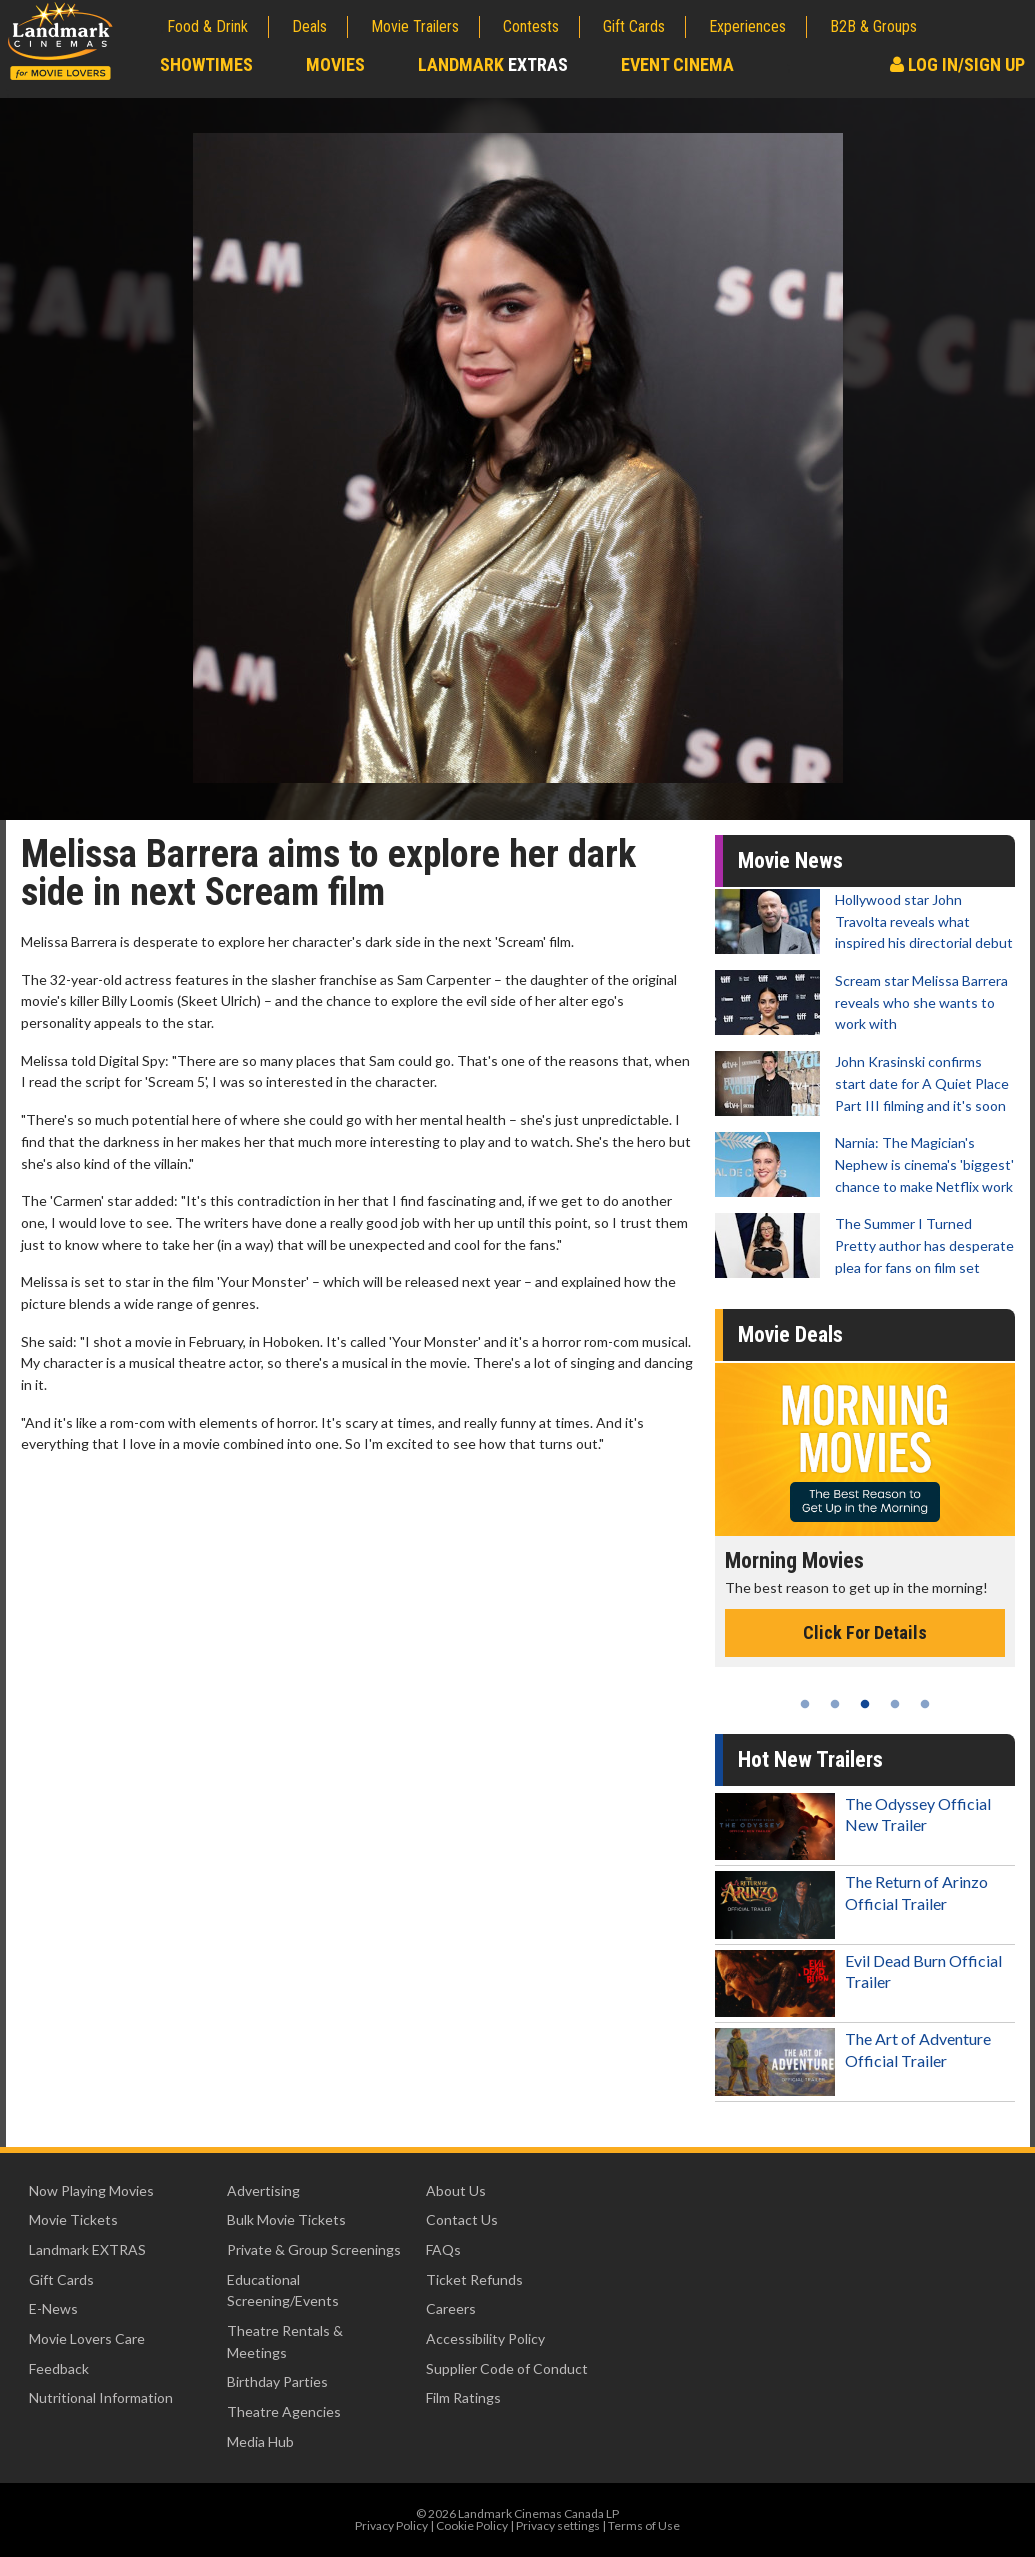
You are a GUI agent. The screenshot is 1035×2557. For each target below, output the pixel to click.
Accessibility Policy (485, 2338)
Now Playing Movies (91, 2190)
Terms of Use (644, 2525)
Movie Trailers (415, 26)
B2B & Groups (873, 26)
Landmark (493, 64)
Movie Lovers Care (87, 2338)
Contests (531, 26)
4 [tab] (895, 1704)
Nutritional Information (101, 2397)
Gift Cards (634, 26)
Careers (451, 2308)
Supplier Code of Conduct (507, 2368)
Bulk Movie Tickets (286, 2219)
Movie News (790, 860)
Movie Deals (790, 1334)
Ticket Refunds (474, 2279)
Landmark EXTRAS (87, 2249)
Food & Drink (207, 26)
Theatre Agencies (284, 2411)
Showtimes (206, 64)
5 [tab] (925, 1704)
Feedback (59, 2368)
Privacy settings (558, 2525)
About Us (456, 2190)
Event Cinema (677, 64)
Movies (335, 64)
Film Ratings (463, 2397)
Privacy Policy (391, 2525)
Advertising (263, 2190)
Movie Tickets (73, 2219)
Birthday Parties (277, 2381)
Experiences (747, 26)
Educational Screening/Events (283, 2290)
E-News (53, 2308)
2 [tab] (835, 1704)
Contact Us (462, 2219)
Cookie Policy (472, 2525)
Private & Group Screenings (314, 2249)
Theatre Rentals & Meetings (285, 2341)
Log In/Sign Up (957, 64)
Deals (309, 26)
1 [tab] (805, 1704)
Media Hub (260, 2441)
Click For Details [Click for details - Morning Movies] (865, 1632)
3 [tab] (865, 1704)
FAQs (443, 2249)
